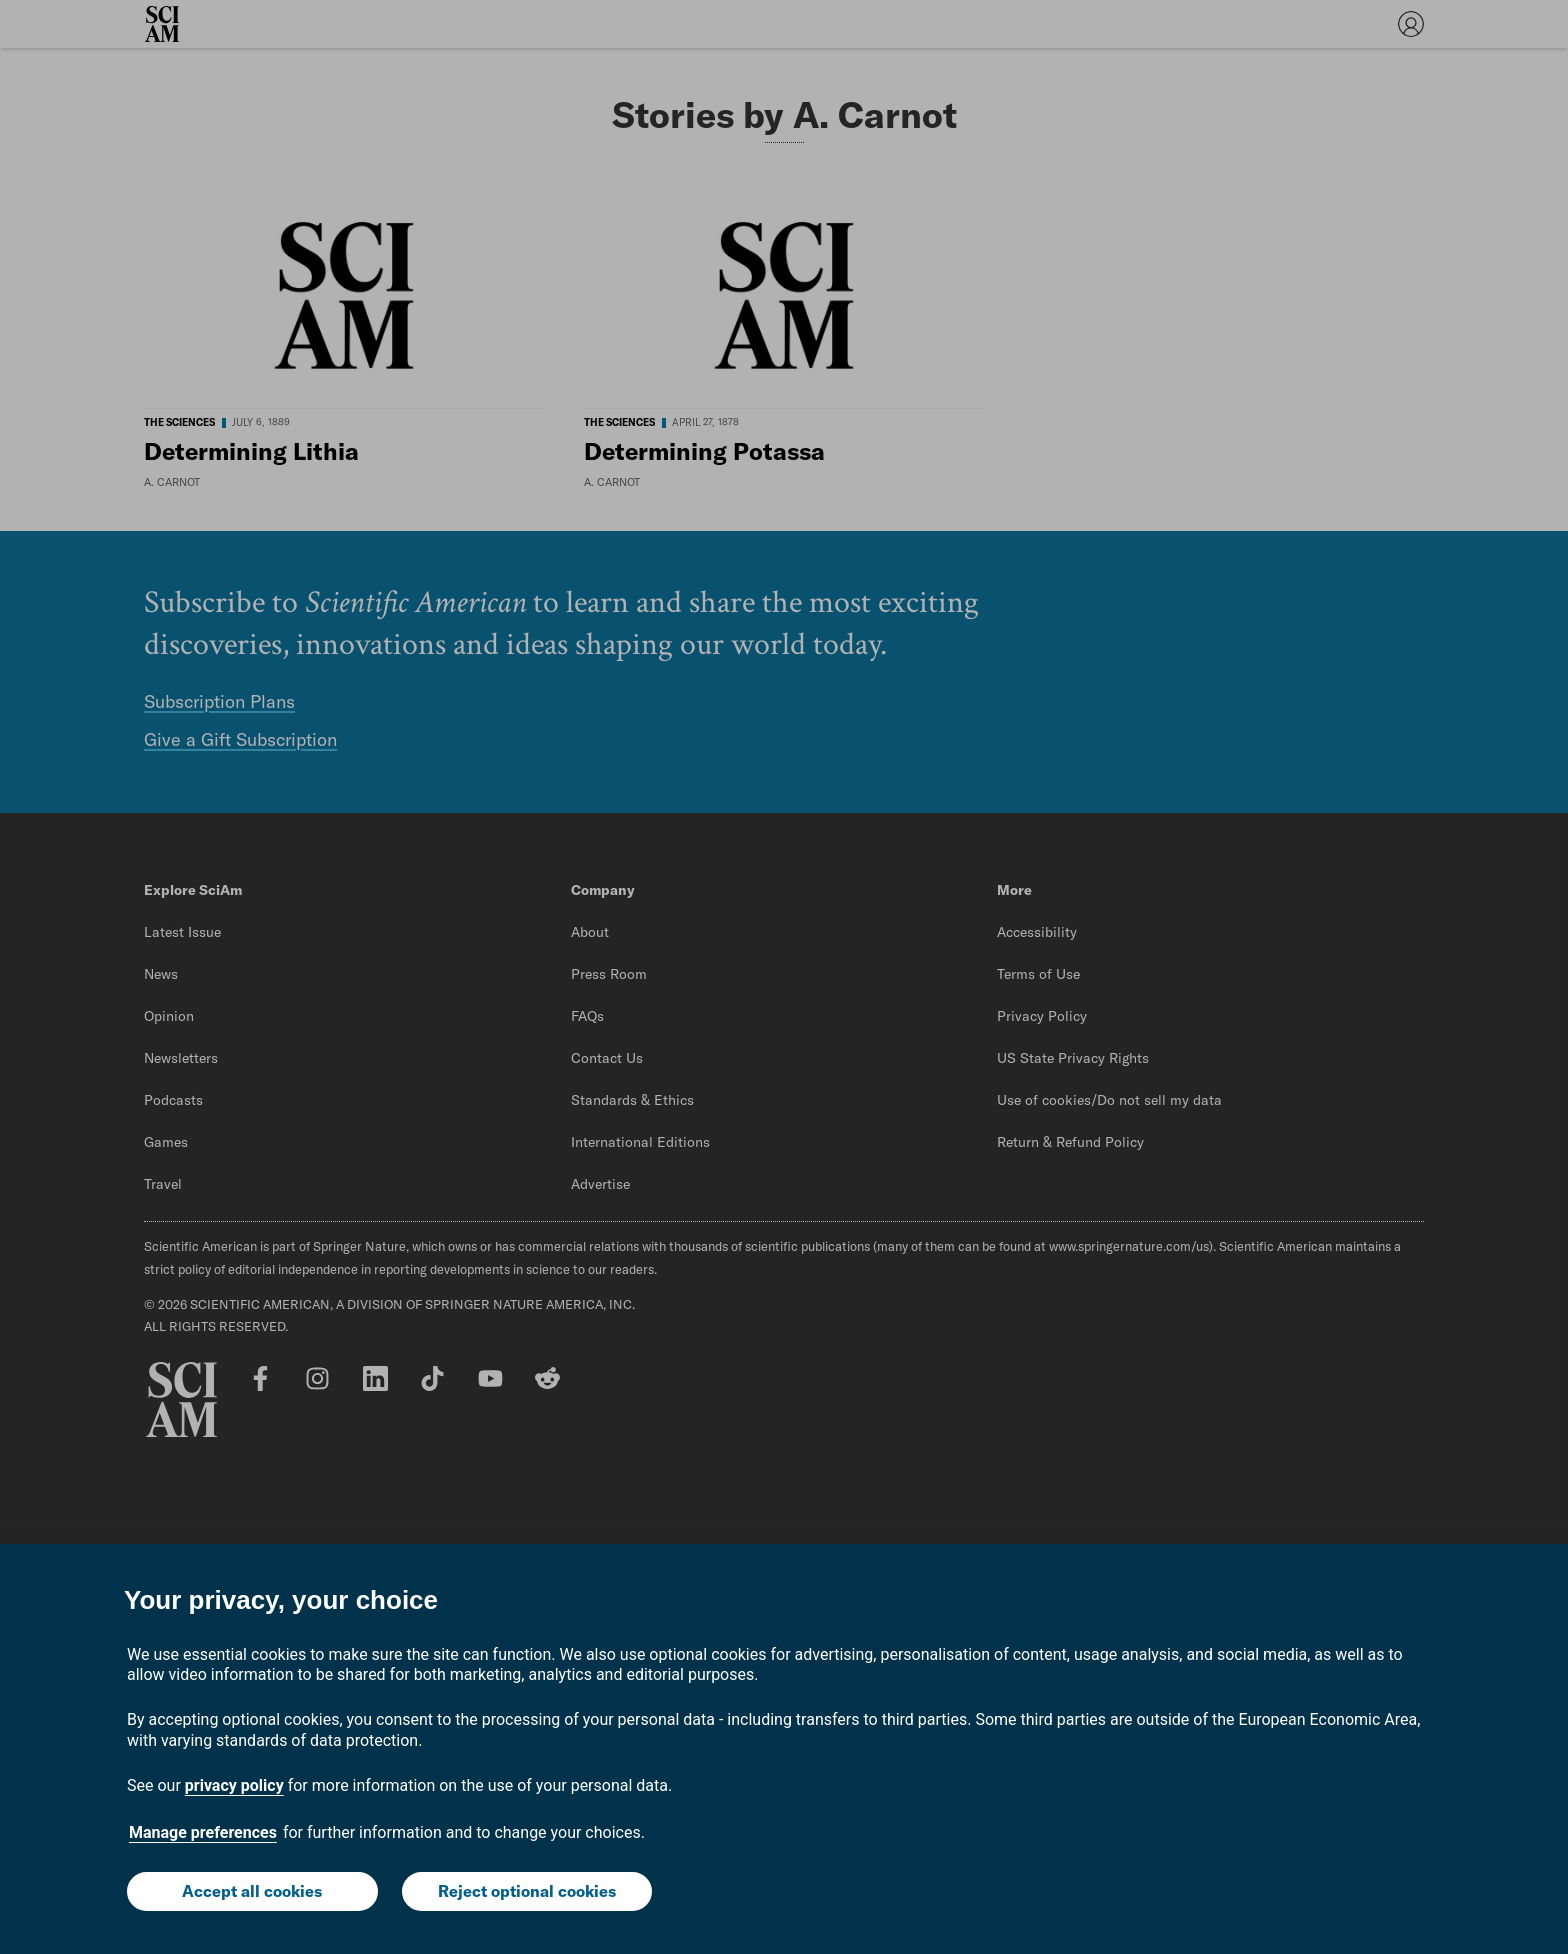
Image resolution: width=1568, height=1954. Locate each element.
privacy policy (234, 1785)
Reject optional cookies (527, 1891)
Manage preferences (203, 1832)
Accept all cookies (252, 1891)
